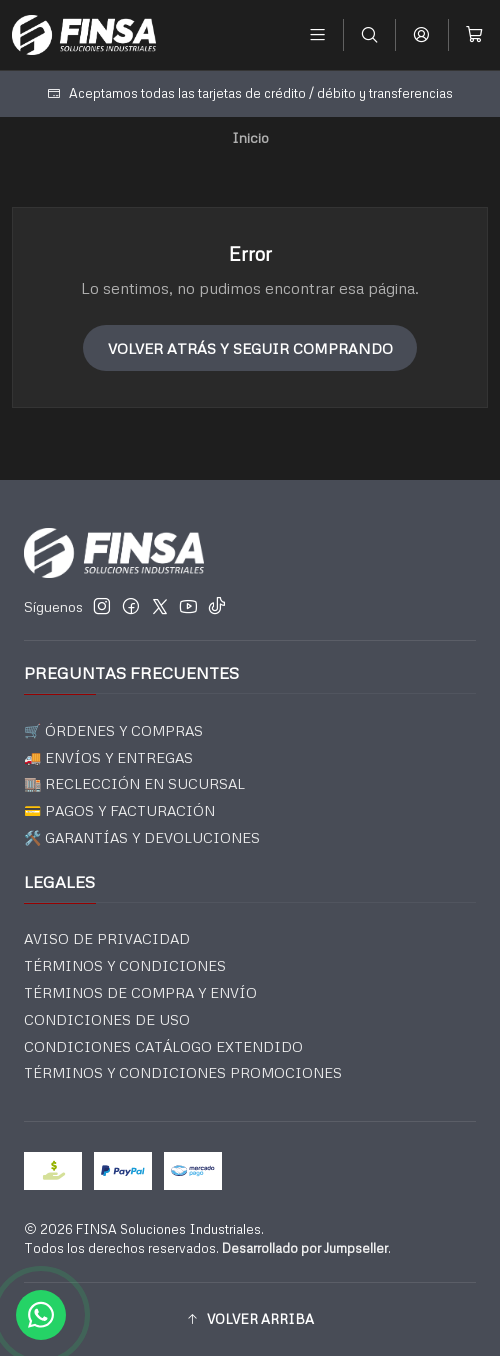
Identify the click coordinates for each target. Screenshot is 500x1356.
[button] (250, 1319)
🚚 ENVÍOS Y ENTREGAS (108, 757)
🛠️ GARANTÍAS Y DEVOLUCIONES (142, 837)
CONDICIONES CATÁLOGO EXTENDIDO (163, 1046)
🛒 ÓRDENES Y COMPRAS (113, 730)
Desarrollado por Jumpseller (305, 1248)
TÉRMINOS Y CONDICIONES (125, 965)
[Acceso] (421, 34)
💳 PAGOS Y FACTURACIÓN (119, 810)
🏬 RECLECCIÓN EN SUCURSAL (134, 783)
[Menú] (317, 34)
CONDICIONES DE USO (107, 1019)
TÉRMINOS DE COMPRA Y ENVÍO (140, 992)
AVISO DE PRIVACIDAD (107, 938)
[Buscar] (369, 34)
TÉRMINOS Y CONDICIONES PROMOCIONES (183, 1072)
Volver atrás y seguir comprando (250, 348)
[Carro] (474, 34)
